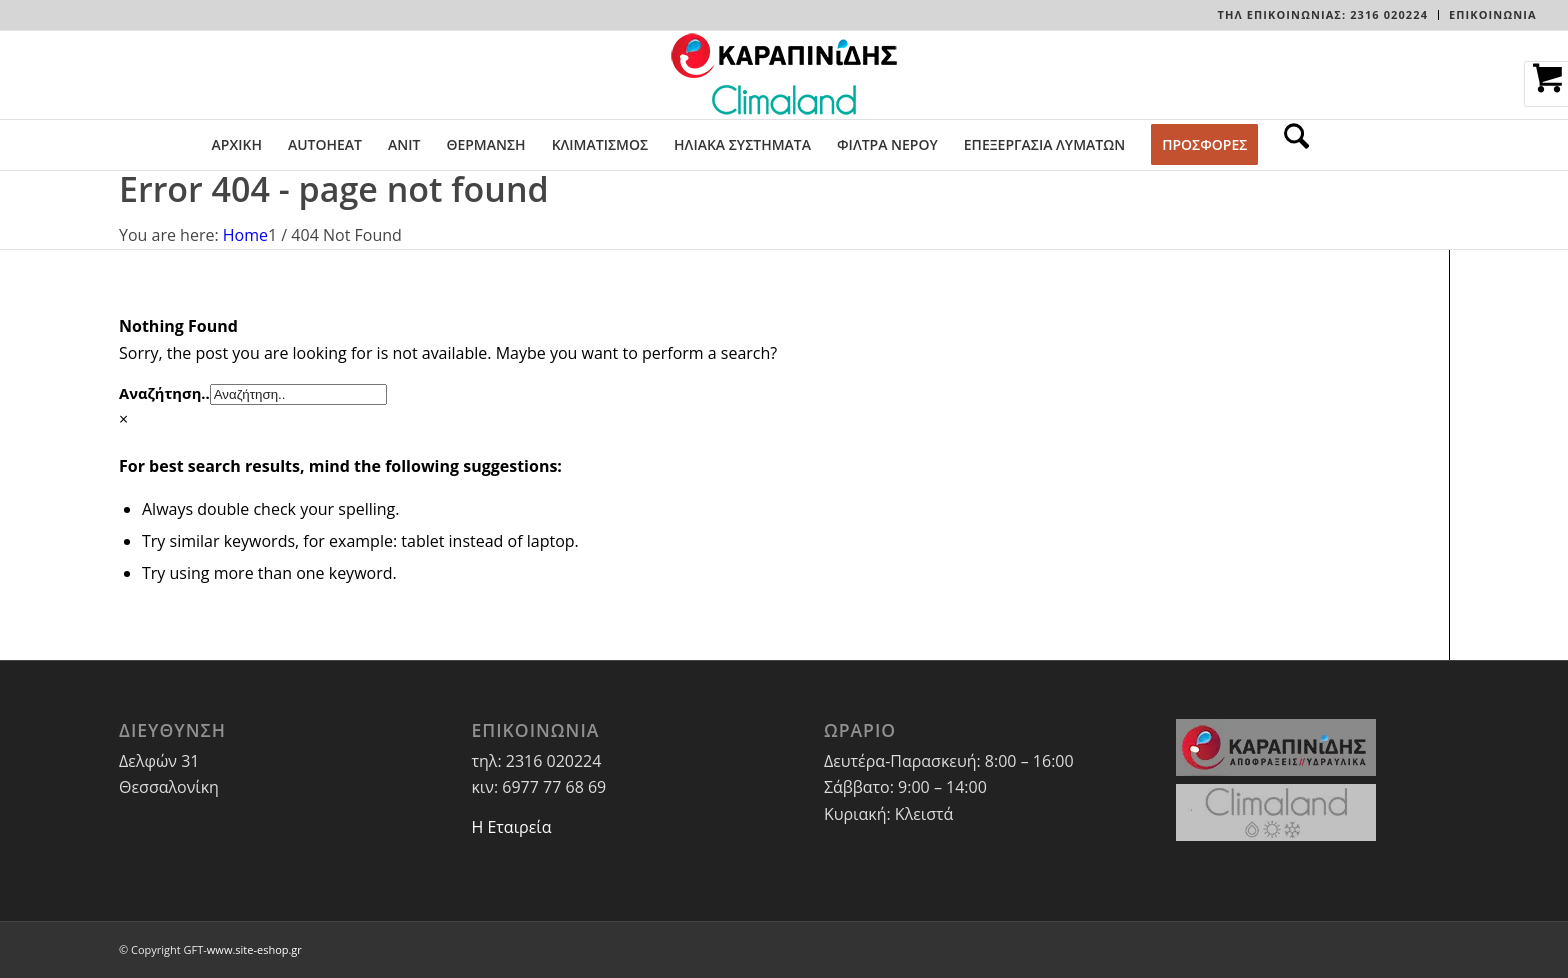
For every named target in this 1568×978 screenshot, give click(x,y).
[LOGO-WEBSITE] (784, 75)
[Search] (1290, 145)
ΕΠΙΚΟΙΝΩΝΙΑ (1493, 14)
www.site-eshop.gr (254, 949)
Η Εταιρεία (511, 827)
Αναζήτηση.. (164, 393)
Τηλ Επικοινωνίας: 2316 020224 (1323, 14)
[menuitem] (1323, 15)
